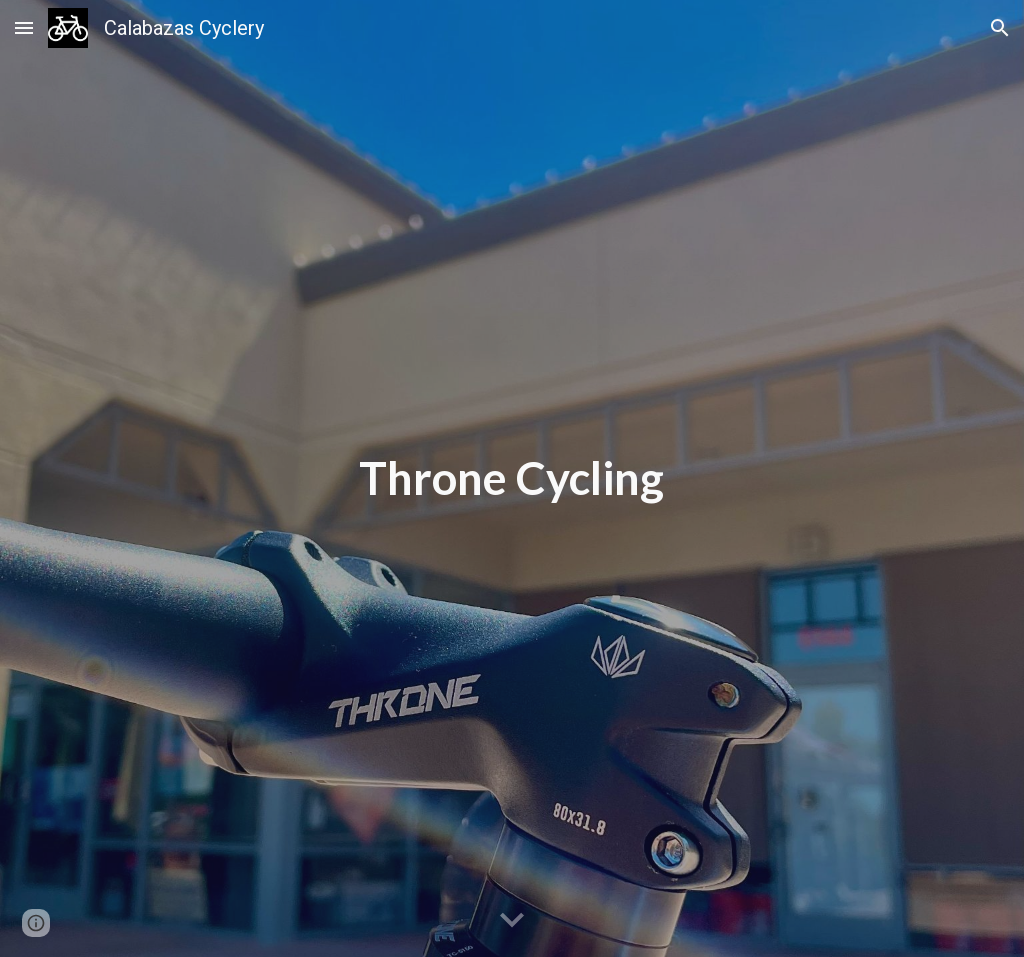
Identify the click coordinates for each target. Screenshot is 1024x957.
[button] (24, 27)
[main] (511, 478)
